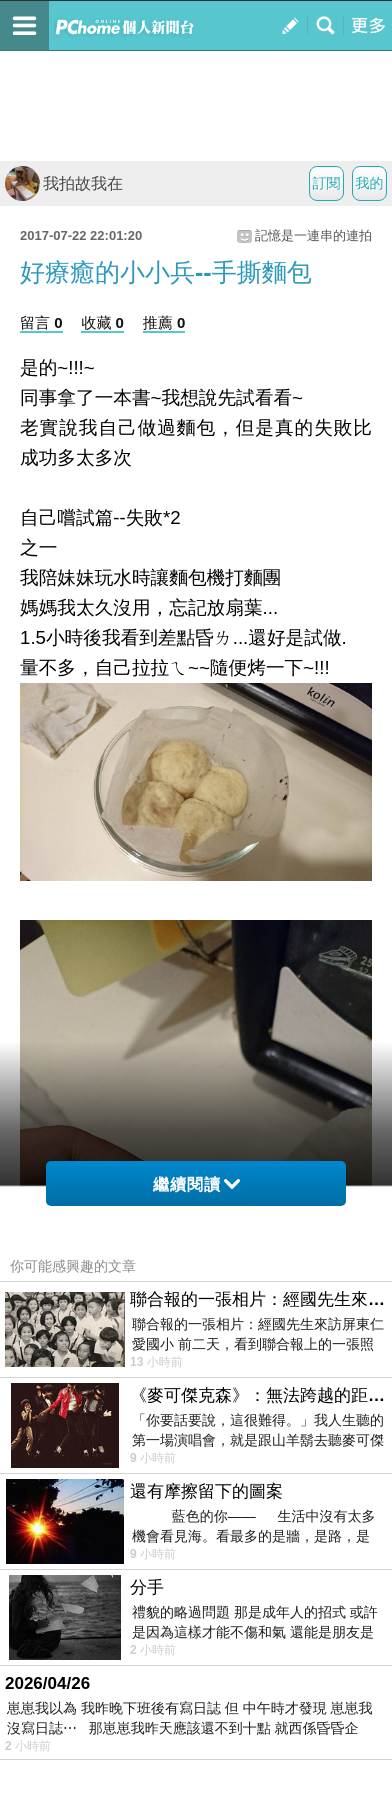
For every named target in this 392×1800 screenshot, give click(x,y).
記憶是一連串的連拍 (313, 235)
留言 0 (41, 322)
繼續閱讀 (196, 1184)
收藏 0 (102, 322)
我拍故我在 (64, 183)
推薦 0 (164, 322)
